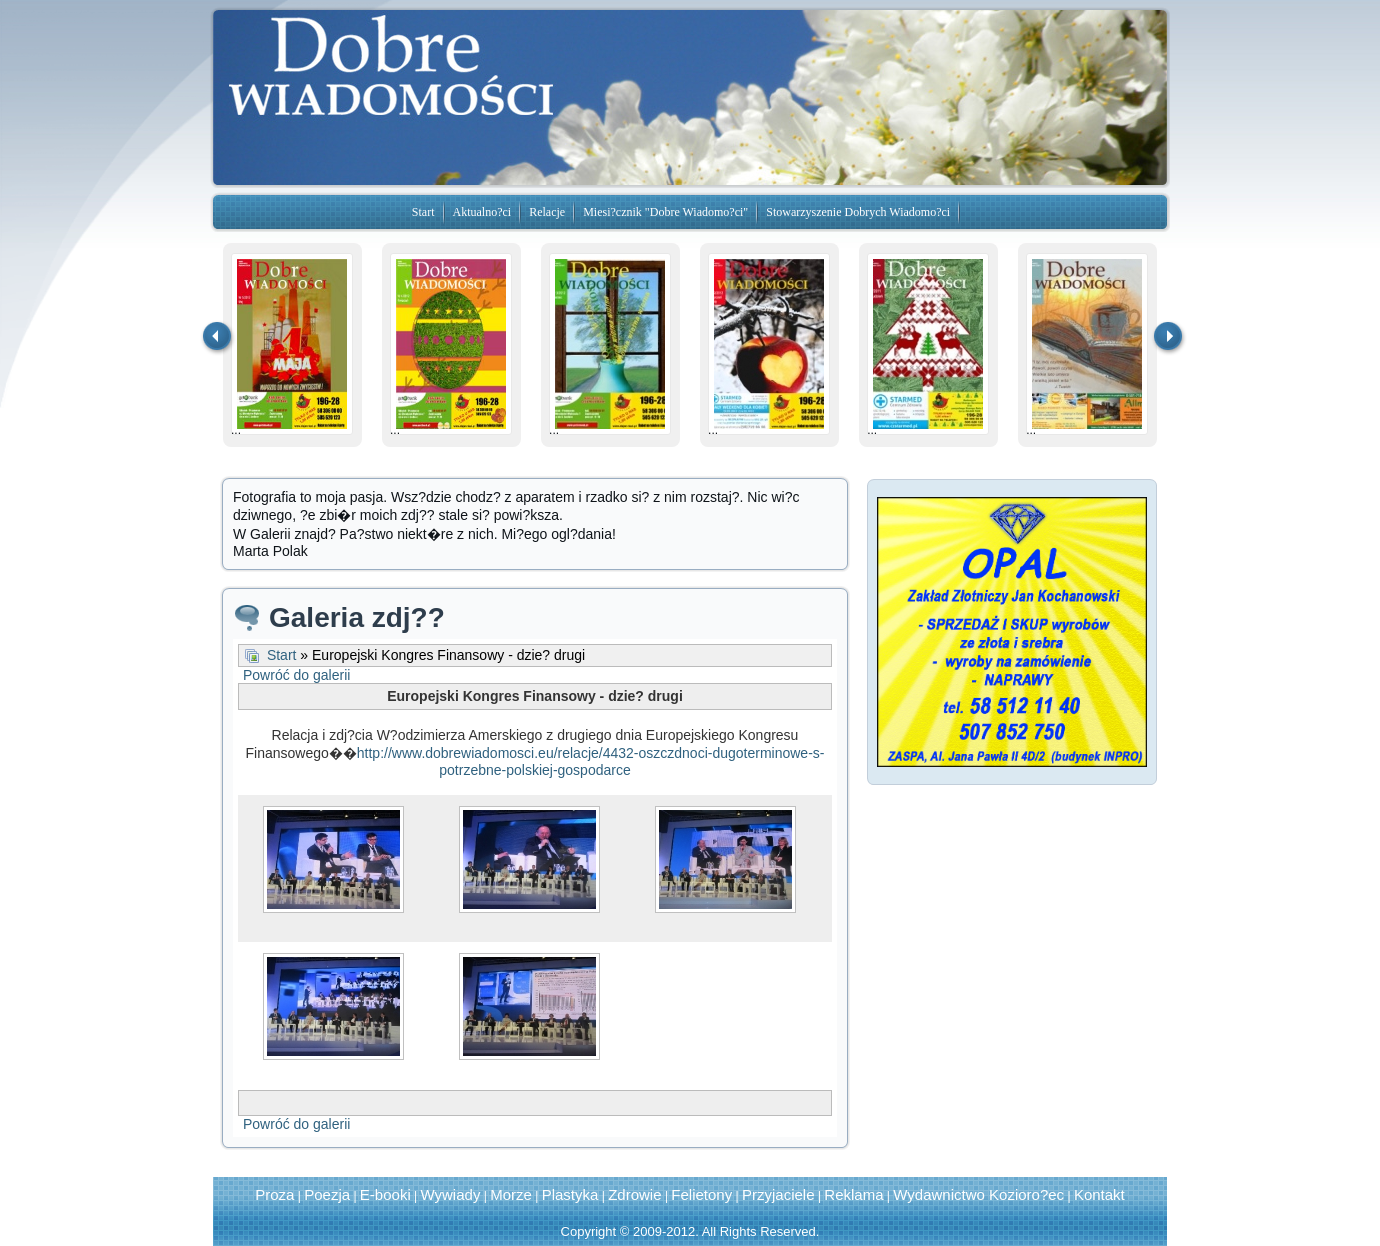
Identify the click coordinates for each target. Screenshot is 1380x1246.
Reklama (853, 1194)
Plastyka (570, 1194)
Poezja (327, 1194)
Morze (511, 1194)
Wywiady (451, 1194)
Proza (274, 1194)
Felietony (701, 1194)
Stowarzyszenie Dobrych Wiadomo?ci (858, 212)
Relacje (547, 212)
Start (423, 212)
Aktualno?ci (482, 212)
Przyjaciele (778, 1194)
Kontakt (1099, 1194)
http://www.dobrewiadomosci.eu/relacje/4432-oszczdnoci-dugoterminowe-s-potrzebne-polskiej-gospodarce (591, 761)
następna (1169, 338)
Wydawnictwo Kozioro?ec (978, 1194)
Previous (218, 338)
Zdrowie (634, 1194)
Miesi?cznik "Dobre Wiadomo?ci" (665, 212)
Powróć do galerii (296, 675)
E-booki (385, 1194)
